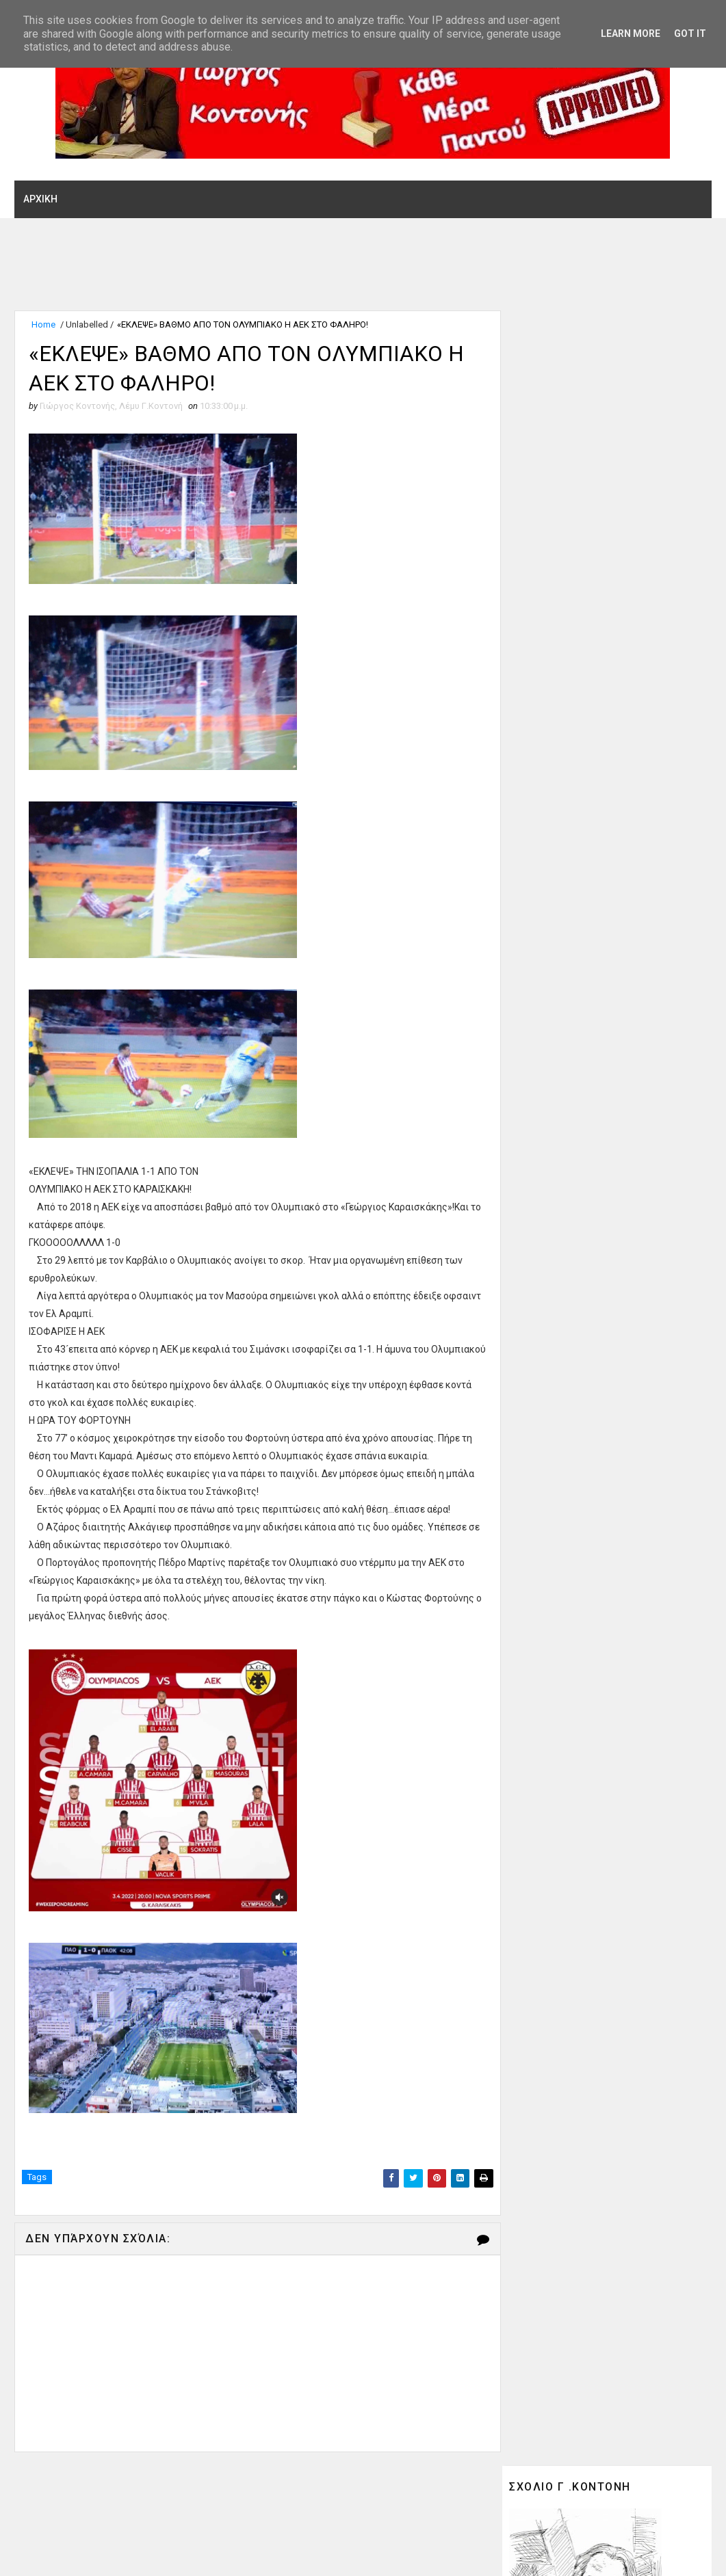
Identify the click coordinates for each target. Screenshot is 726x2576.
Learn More (630, 33)
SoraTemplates (97, 2552)
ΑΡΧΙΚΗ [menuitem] (40, 199)
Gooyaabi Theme (237, 2552)
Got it (690, 33)
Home (43, 324)
